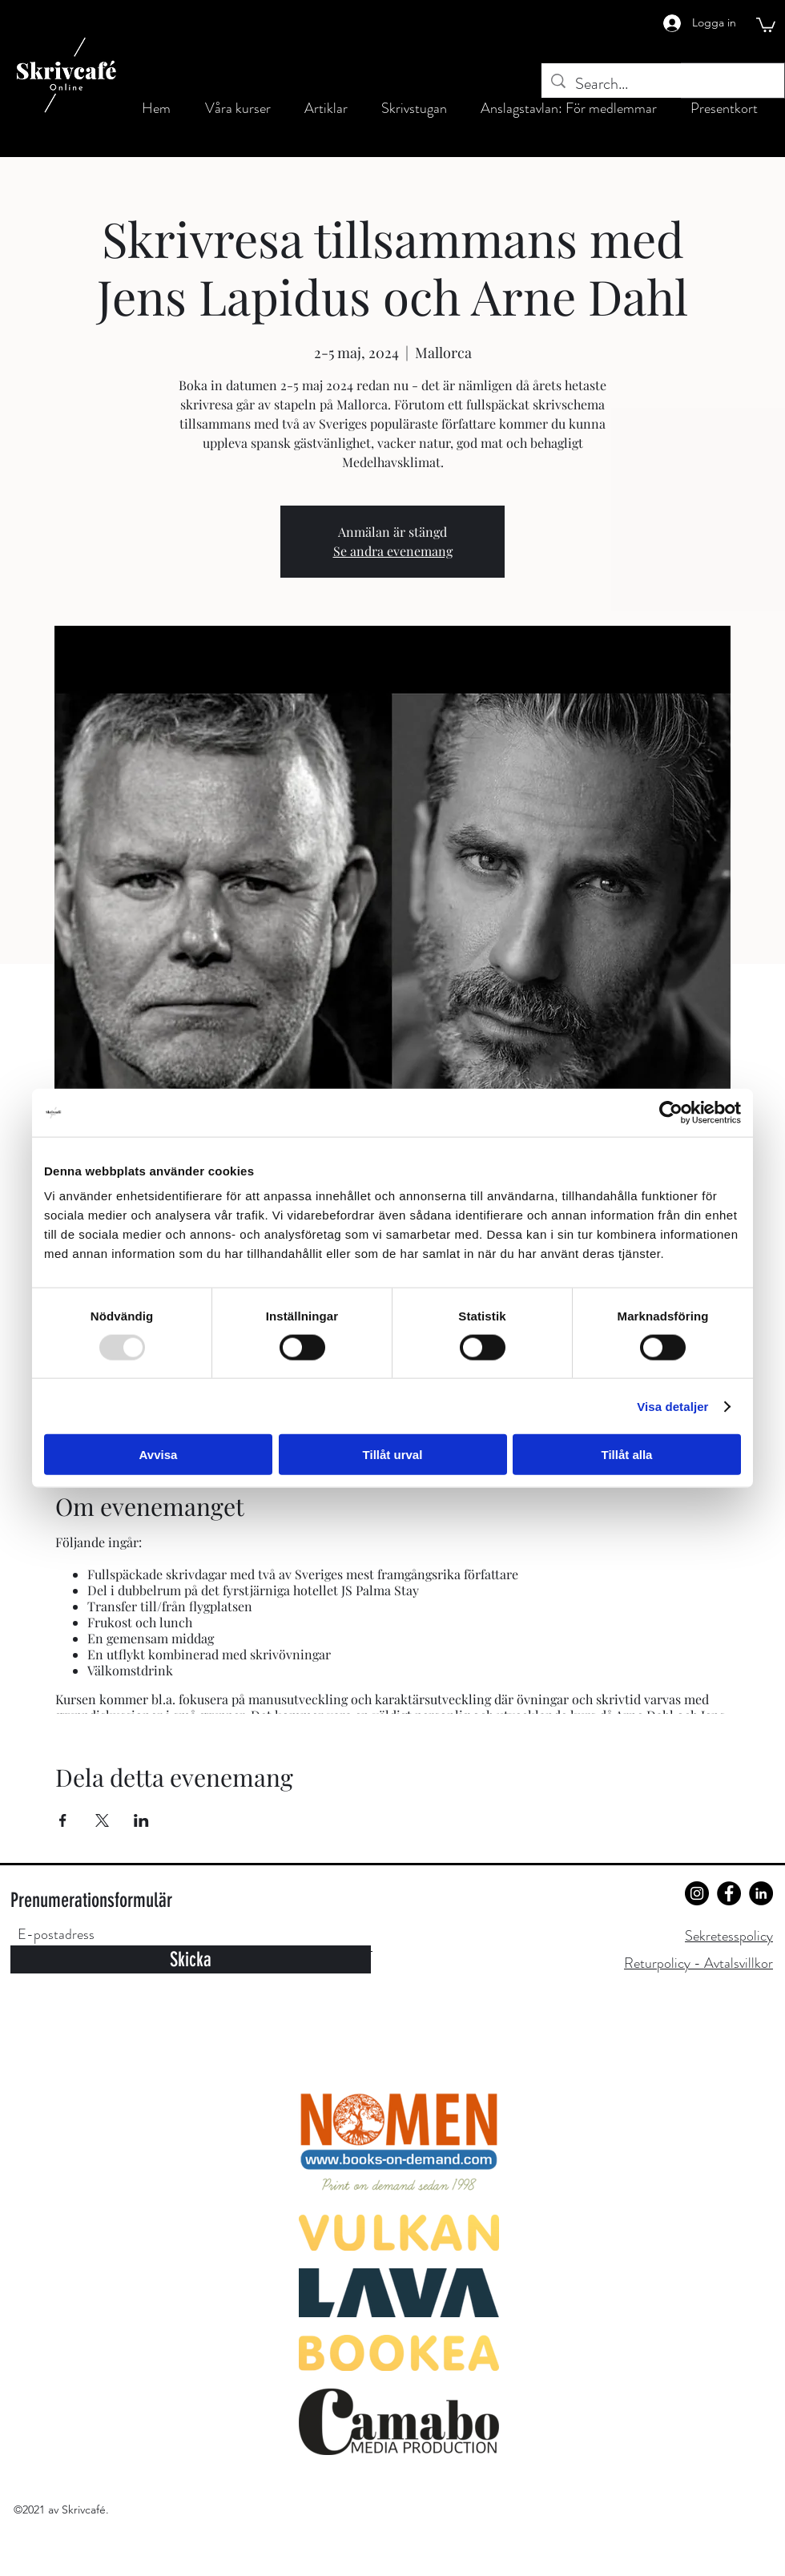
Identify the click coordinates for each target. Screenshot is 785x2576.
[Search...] (663, 83)
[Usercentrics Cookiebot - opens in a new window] (671, 1112)
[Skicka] (190, 1959)
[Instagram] (697, 1893)
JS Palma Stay (380, 1590)
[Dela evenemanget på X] (102, 1820)
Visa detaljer (672, 1406)
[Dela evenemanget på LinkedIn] (141, 1820)
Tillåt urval (393, 1454)
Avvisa (158, 1454)
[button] (765, 24)
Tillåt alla (627, 1454)
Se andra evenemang (393, 550)
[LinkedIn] (761, 1893)
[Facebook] (729, 1893)
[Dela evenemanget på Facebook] (62, 1820)
